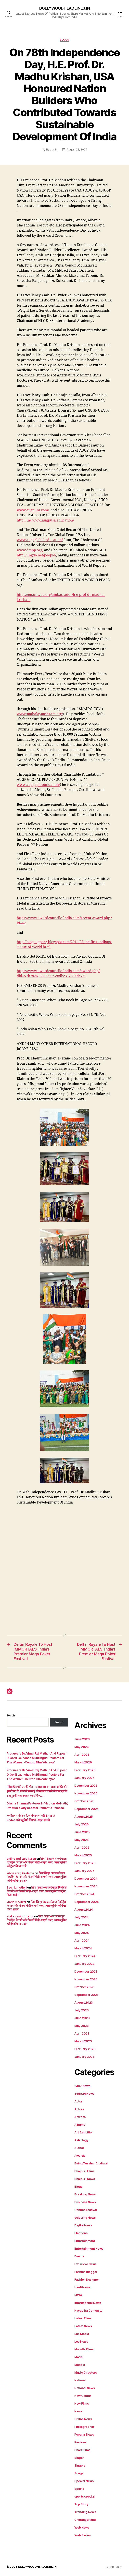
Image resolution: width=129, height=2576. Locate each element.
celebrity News (85, 2217)
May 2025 (81, 1840)
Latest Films (82, 2318)
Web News (81, 2527)
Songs (78, 2473)
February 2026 (84, 1770)
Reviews (80, 2442)
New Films (81, 2403)
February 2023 (84, 2049)
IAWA (78, 2295)
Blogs (64, 39)
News (78, 2411)
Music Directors (85, 2372)
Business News (85, 2202)
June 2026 (82, 1739)
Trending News (85, 2512)
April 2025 (81, 1847)
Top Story (81, 2504)
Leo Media (81, 2334)
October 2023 (84, 1987)
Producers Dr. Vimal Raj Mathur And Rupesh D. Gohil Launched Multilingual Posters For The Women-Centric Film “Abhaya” (37, 1758)
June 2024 (82, 1925)
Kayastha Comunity (88, 2310)
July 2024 (81, 1917)
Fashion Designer (86, 2279)
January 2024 (84, 1964)
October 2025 (84, 1801)
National (80, 2380)
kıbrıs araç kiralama (20, 1873)
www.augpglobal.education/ (40, 540)
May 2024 (81, 1933)
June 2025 (82, 1832)
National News (84, 2388)
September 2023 (86, 1994)
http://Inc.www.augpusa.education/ (45, 520)
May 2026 (81, 1747)
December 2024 (86, 1878)
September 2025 (86, 1809)
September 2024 (86, 1902)
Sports (79, 2488)
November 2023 (86, 1979)
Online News (83, 2419)
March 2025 (83, 1855)
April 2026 (81, 1754)
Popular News (84, 2434)
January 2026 (84, 1778)
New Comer (82, 2395)
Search (11, 1715)
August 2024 (83, 1909)
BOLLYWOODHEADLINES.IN (64, 8)
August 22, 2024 (77, 149)
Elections (81, 2233)
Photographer (84, 2426)
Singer (79, 2457)
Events (79, 2256)
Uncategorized (85, 2519)
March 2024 (83, 1948)
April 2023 (81, 2033)
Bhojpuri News (84, 2179)
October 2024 (84, 1894)
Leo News (81, 2341)
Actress (80, 2117)
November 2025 (86, 1793)
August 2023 (83, 2002)
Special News (84, 2481)
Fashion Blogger (85, 2272)
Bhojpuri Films (84, 2171)
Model (78, 2357)
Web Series (82, 2535)
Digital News (83, 2225)
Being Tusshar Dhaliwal (91, 2163)
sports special (84, 2496)
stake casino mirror (20, 1916)
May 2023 (81, 2025)
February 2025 (84, 1863)
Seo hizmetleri (17, 1887)
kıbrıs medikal (16, 1902)
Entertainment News (88, 2248)
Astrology (81, 2140)
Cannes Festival (85, 2210)
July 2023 (81, 2010)
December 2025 (86, 1785)
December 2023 (86, 1971)
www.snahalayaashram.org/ (40, 714)
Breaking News (85, 2194)
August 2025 (83, 1816)
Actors (79, 2109)
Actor (78, 2101)
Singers (79, 2465)
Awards (79, 2155)
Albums (79, 2124)
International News (87, 2303)
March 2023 (83, 2041)
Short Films (82, 2450)
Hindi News (82, 2287)
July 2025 (81, 1824)
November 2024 (86, 1886)
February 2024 (84, 1956)
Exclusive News (85, 2264)
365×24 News (84, 2093)
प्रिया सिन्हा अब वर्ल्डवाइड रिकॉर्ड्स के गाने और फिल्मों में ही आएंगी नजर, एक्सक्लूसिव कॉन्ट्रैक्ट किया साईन (37, 1862)
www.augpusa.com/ (33, 510)
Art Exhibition (83, 2132)
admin (53, 149)
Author (79, 2148)
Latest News (83, 2326)
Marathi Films (84, 2349)
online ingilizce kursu (21, 1858)
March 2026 (83, 1762)
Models (79, 2365)
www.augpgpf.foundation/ (38, 785)
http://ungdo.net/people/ (36, 555)
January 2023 (84, 2056)
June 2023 (82, 2018)
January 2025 (84, 1871)
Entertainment (84, 2241)
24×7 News (82, 2086)
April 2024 (81, 1940)
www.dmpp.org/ (30, 550)
